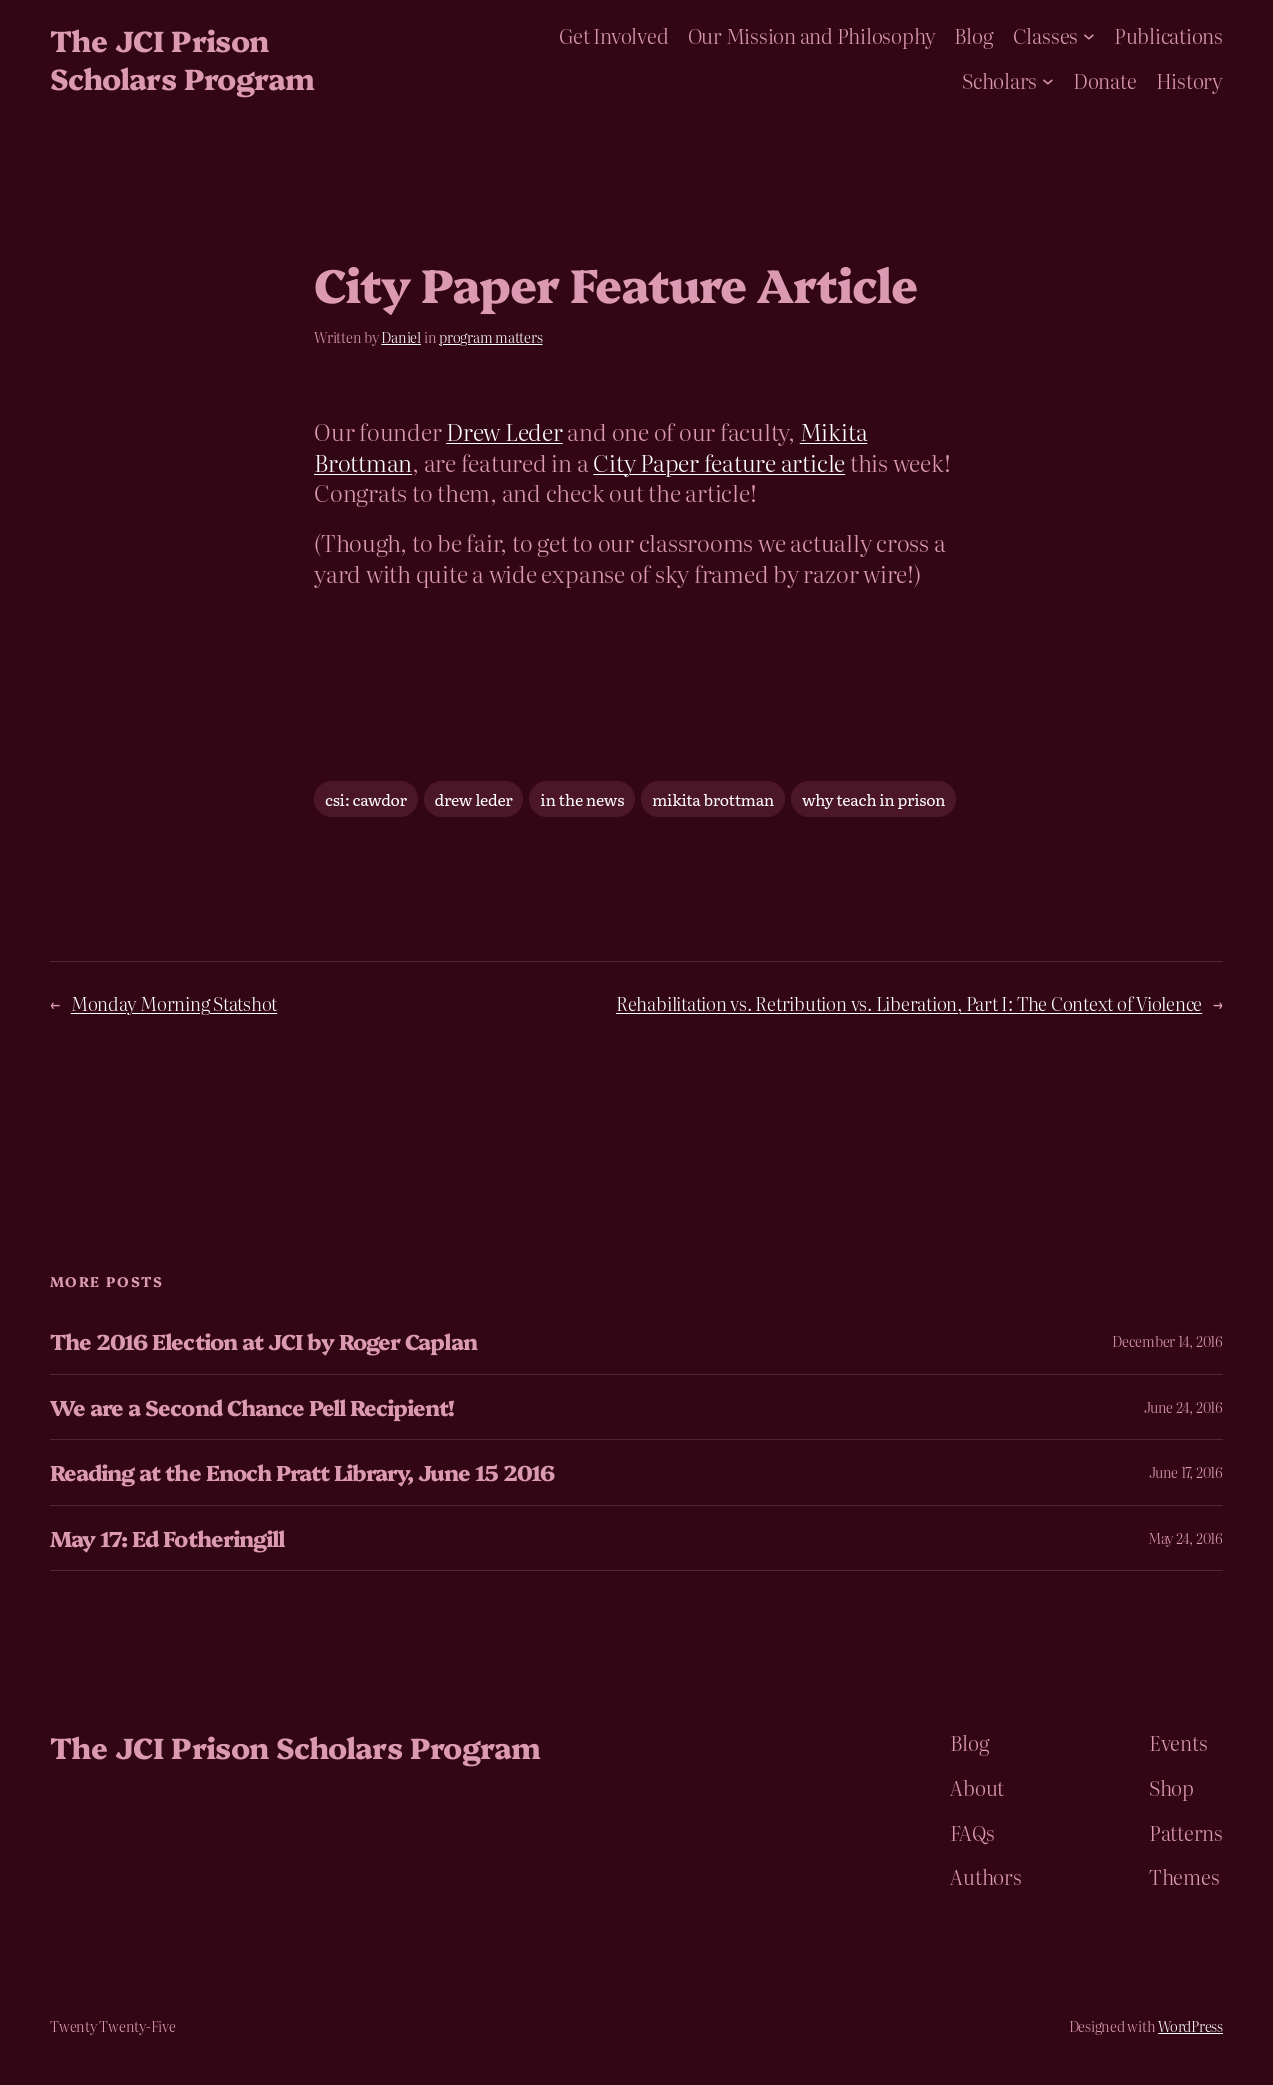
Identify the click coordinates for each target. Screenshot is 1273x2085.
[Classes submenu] (1089, 36)
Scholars (999, 80)
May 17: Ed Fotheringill (167, 1538)
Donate (1105, 80)
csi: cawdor (366, 799)
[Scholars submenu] (1048, 80)
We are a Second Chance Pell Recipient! (252, 1407)
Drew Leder (504, 430)
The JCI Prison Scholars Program (182, 58)
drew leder (474, 799)
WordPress (1190, 2026)
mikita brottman (713, 799)
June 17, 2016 (1186, 1472)
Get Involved (613, 35)
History (1189, 80)
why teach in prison (873, 799)
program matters (490, 337)
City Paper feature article (719, 461)
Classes (1045, 35)
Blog (973, 35)
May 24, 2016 (1185, 1538)
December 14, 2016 (1167, 1341)
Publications (1168, 35)
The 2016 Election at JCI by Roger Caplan (263, 1341)
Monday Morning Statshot (174, 1003)
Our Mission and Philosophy (812, 35)
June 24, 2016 (1183, 1407)
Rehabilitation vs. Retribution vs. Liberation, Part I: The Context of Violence (909, 1003)
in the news (582, 799)
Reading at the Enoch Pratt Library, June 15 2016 (302, 1472)
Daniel (401, 337)
